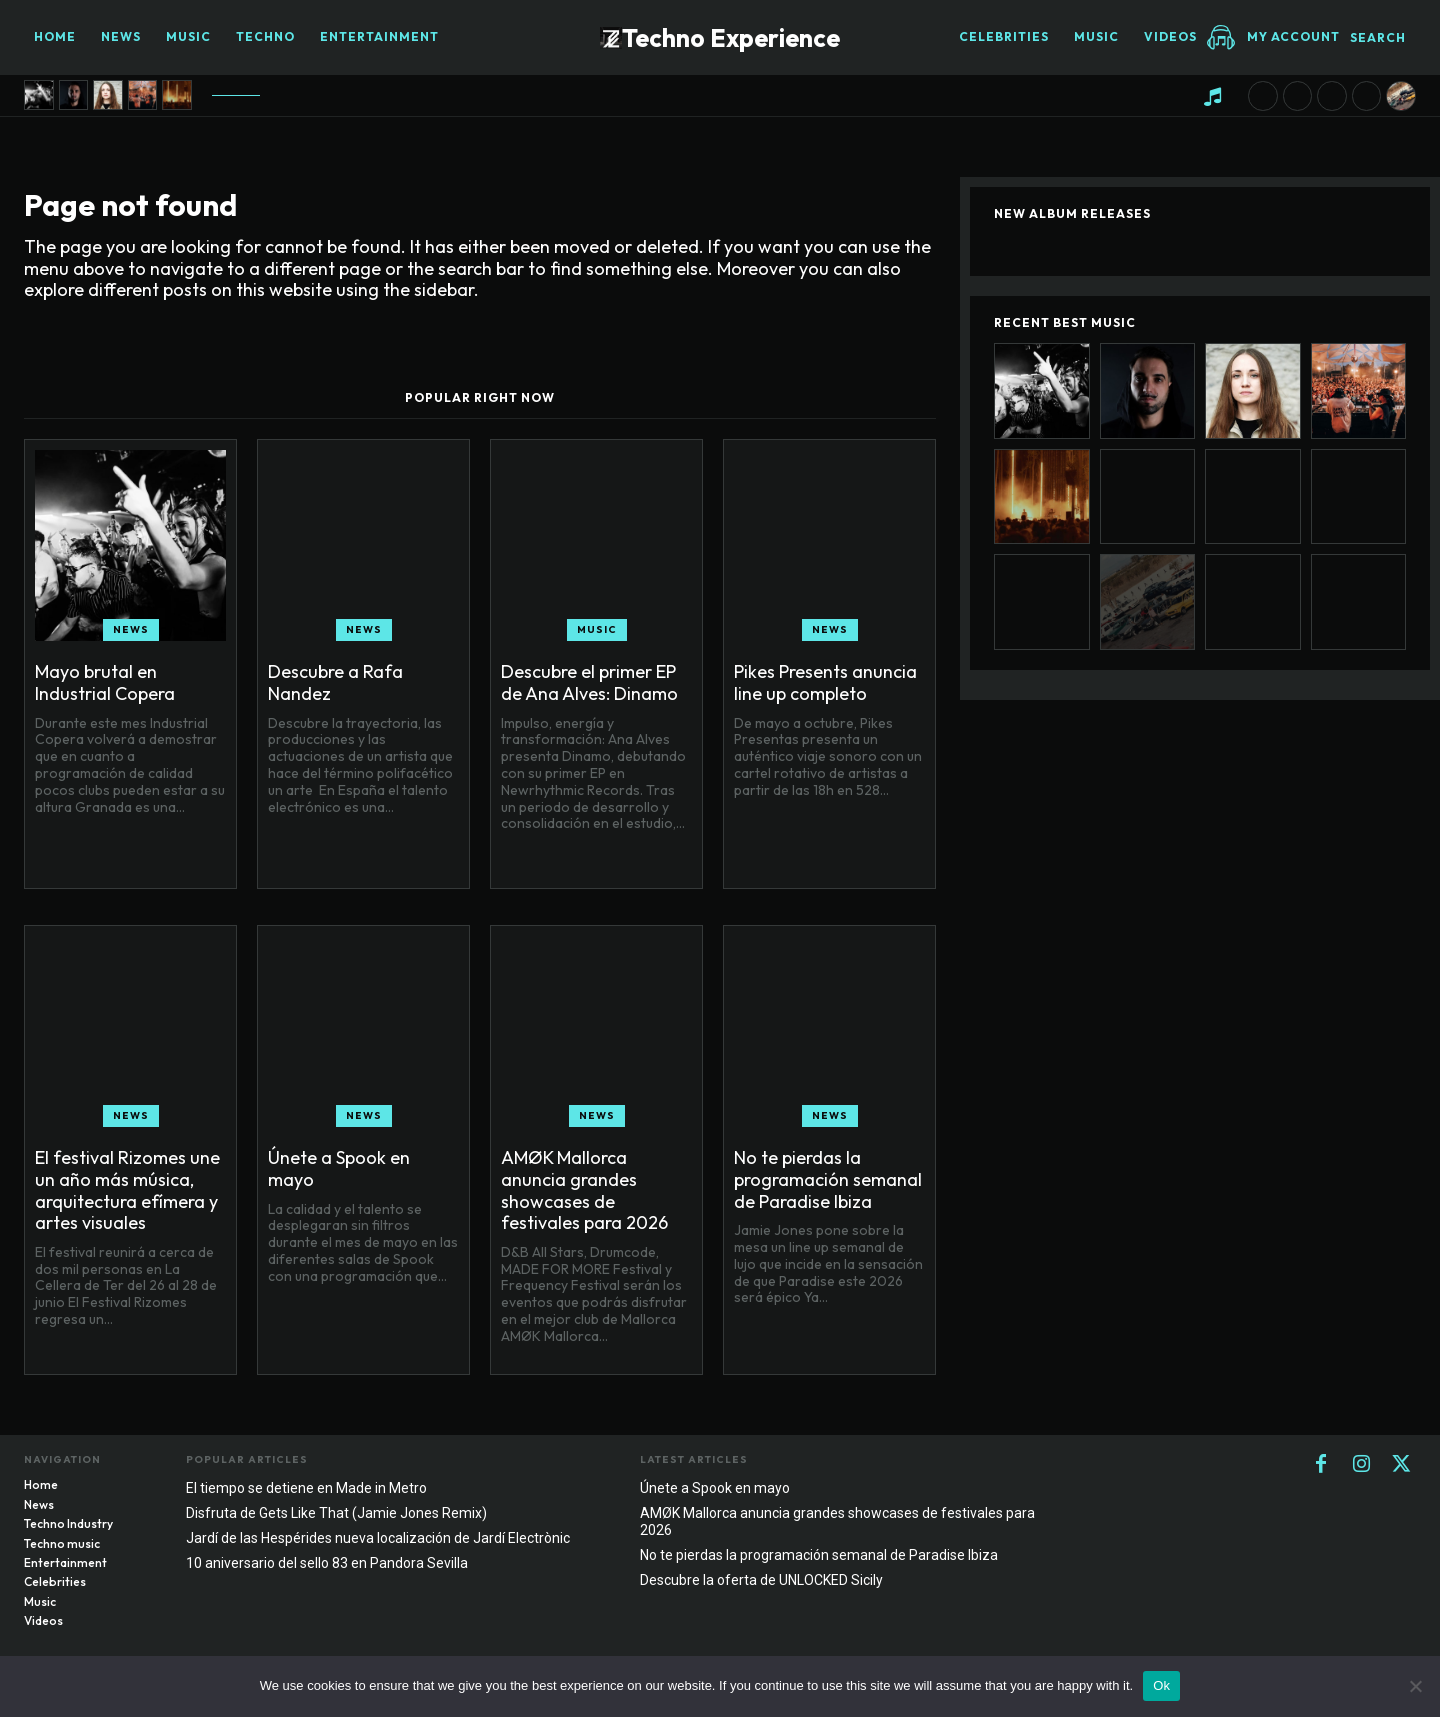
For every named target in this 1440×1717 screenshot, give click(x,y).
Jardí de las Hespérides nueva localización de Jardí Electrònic (378, 1538)
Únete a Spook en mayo (339, 1168)
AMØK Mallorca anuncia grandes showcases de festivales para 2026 (584, 1190)
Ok (1161, 1685)
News (131, 629)
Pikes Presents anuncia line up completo (825, 682)
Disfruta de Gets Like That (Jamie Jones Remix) (336, 1513)
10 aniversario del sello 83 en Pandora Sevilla (327, 1563)
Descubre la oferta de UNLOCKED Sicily (761, 1580)
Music (597, 629)
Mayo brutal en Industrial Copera (105, 682)
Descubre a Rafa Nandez (335, 682)
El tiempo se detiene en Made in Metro (306, 1488)
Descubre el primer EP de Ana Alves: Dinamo (589, 682)
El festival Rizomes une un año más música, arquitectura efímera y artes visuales (127, 1190)
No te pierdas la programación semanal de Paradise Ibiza (828, 1179)
